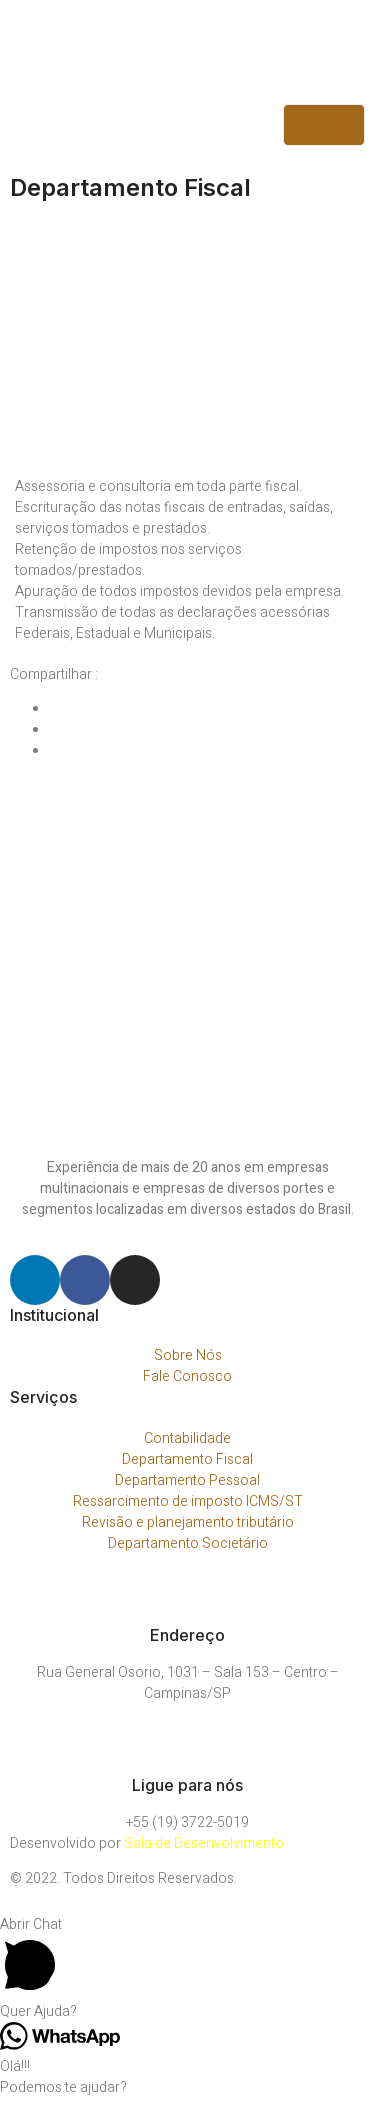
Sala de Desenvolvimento (204, 1843)
